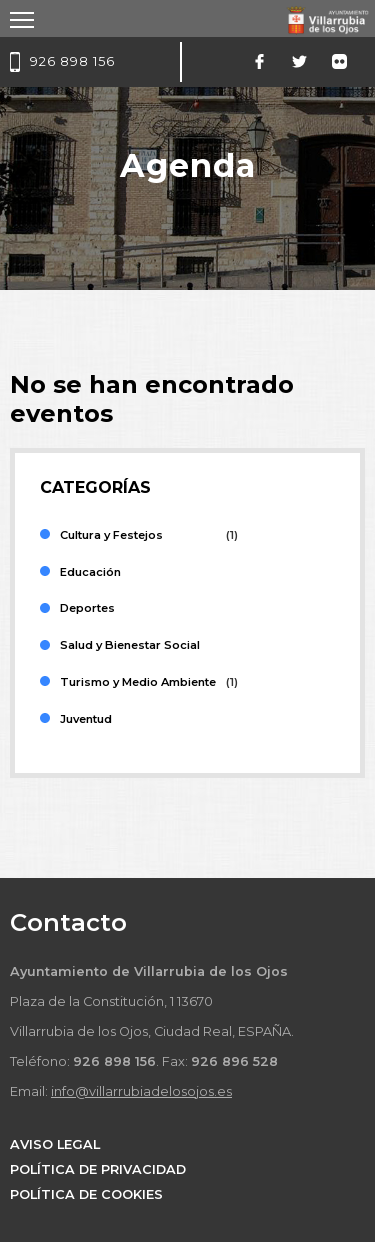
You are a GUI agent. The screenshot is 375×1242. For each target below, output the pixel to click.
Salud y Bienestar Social (130, 645)
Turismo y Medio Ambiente (138, 682)
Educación (90, 572)
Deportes (87, 608)
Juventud (86, 719)
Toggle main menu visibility (23, 13)
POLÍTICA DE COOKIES (86, 1194)
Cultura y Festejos (111, 535)
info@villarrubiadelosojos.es (141, 1091)
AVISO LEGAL (55, 1144)
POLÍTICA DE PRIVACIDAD (98, 1169)
